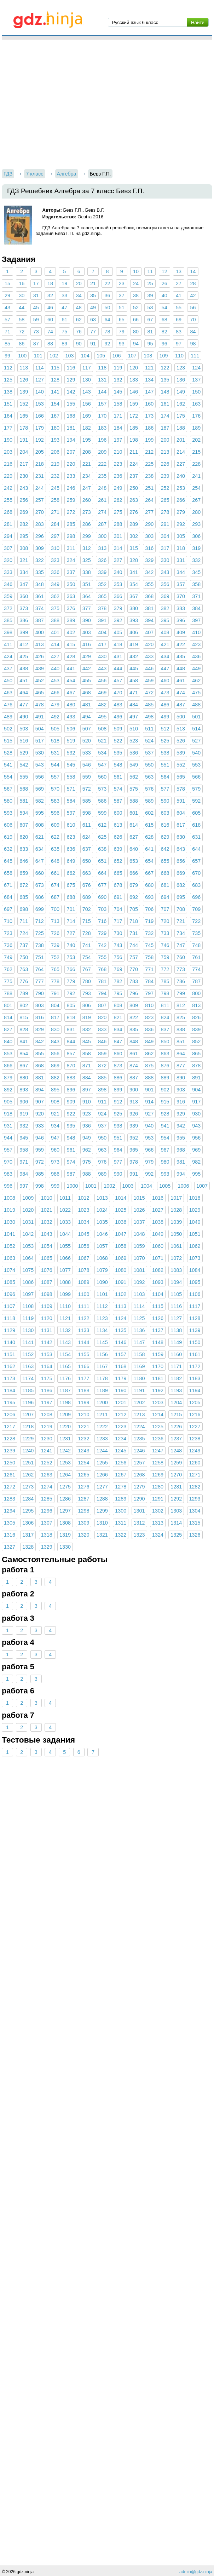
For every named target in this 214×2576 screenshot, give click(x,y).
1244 (102, 1450)
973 (55, 1162)
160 (149, 404)
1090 (102, 1282)
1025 (120, 1210)
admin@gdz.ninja (195, 2571)
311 (70, 548)
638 (102, 849)
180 (55, 428)
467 (70, 692)
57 (7, 319)
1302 (157, 1511)
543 (39, 765)
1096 (9, 1294)
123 (181, 368)
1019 (9, 1210)
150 (196, 392)
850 (165, 1041)
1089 (83, 1282)
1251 (28, 1462)
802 (23, 1005)
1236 (157, 1438)
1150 (195, 1342)
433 (149, 656)
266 (181, 500)
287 (102, 524)
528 (8, 753)
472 (149, 692)
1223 (120, 1426)
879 (8, 1077)
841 (23, 1041)
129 (70, 380)
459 (149, 680)
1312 (139, 1523)
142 (70, 392)
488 (196, 704)
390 (86, 620)
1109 (46, 1306)
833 (102, 1029)
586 (102, 801)
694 (165, 897)
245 (55, 488)
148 (165, 392)
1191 (139, 1390)
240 (181, 476)
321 (23, 560)
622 (55, 837)
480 (70, 704)
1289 (120, 1499)
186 (149, 428)
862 (149, 1053)
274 (102, 512)
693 (149, 897)
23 (122, 283)
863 (165, 1053)
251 (149, 488)
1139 (195, 1330)
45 (36, 307)
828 (23, 1029)
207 (70, 452)
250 (133, 488)
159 (133, 404)
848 (133, 1041)
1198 (65, 1402)
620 (23, 837)
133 (133, 380)
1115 (157, 1306)
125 (8, 380)
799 (181, 993)
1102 (120, 1294)
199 (149, 440)
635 (55, 849)
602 (149, 813)
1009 (28, 1198)
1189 (102, 1390)
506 (70, 729)
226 (165, 464)
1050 (176, 1234)
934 (55, 1126)
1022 (65, 1210)
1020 (28, 1210)
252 (165, 488)
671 (8, 885)
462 (196, 680)
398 (8, 632)
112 (8, 368)
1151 (9, 1354)
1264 (65, 1475)
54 (164, 307)
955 (181, 1138)
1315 (195, 1523)
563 (149, 777)
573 (102, 789)
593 (8, 813)
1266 (102, 1475)
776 (23, 981)
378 (102, 608)
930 (196, 1114)
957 (8, 1150)
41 (178, 295)
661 (55, 873)
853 (8, 1053)
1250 (9, 1462)
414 (55, 644)
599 (102, 813)
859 (102, 1053)
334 (23, 572)
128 (55, 380)
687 (55, 897)
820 (102, 1017)
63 (93, 319)
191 (23, 440)
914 (149, 1102)
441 (70, 668)
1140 (9, 1342)
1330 (65, 1547)
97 (178, 343)
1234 (120, 1438)
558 (70, 777)
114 (39, 368)
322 (39, 560)
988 (86, 1174)
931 (8, 1126)
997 (23, 1186)
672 (23, 885)
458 (133, 680)
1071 (157, 1258)
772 (165, 969)
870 (70, 1065)
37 (122, 295)
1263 (46, 1475)
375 (55, 608)
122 (165, 368)
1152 (28, 1354)
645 (8, 861)
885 (102, 1077)
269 (23, 512)
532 (70, 753)
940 (149, 1126)
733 (165, 933)
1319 (65, 1535)
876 (165, 1065)
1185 (28, 1390)
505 (55, 729)
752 (55, 957)
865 (196, 1053)
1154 (65, 1354)
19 (64, 283)
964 (118, 1150)
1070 (139, 1258)
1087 (46, 1282)
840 (8, 1041)
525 (165, 741)
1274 (46, 1487)
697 (8, 909)
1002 (109, 1186)
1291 (157, 1499)
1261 (9, 1475)
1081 (139, 1270)
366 (118, 596)
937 (102, 1126)
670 (196, 873)
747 (181, 945)
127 (39, 380)
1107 (9, 1306)
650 (86, 861)
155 (70, 404)
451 (23, 680)
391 (102, 620)
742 (102, 945)
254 (196, 488)
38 (136, 295)
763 (23, 969)
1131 (46, 1330)
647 (39, 861)
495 (102, 716)
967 (165, 1150)
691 (118, 897)
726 (55, 933)
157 (102, 404)
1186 (46, 1390)
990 (118, 1174)
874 (133, 1065)
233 (70, 476)
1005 (164, 1186)
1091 (120, 1282)
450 (8, 680)
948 (70, 1138)
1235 (139, 1438)
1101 (102, 1294)
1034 (83, 1222)
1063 (9, 1258)
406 (133, 632)
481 (86, 704)
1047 (120, 1234)
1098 (46, 1294)
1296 (46, 1511)
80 (136, 331)
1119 (28, 1318)
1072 (176, 1258)
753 (70, 957)
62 (79, 319)
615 (149, 825)
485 (149, 704)
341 (133, 572)
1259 (176, 1462)
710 (8, 921)
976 (102, 1162)
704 (118, 909)
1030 (9, 1222)
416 (86, 644)
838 (181, 1029)
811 (165, 1005)
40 (164, 295)
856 (55, 1053)
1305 (9, 1523)
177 (8, 428)
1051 (195, 1234)
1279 (139, 1487)
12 (164, 271)
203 (8, 452)
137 (196, 380)
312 (86, 548)
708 (181, 909)
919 (23, 1114)
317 (165, 548)
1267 (120, 1475)
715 (86, 921)
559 (86, 777)
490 (23, 716)
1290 (139, 1499)
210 (118, 452)
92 (107, 343)
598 (86, 813)
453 (55, 680)
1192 (157, 1390)
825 (181, 1017)
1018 (195, 1198)
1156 (102, 1354)
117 (86, 368)
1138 (176, 1330)
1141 (28, 1342)
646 (23, 861)
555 (23, 777)
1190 (120, 1390)
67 (150, 319)
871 (86, 1065)
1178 (102, 1378)
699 (39, 909)
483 (118, 704)
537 (149, 753)
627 (133, 837)
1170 (157, 1366)
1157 (120, 1354)
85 (7, 343)
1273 (28, 1487)
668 (165, 873)
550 (149, 765)
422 (181, 644)
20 (79, 283)
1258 (157, 1462)
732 (149, 933)
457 (118, 680)
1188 (83, 1390)
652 (118, 861)
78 (107, 331)
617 (181, 825)
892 (8, 1089)
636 (70, 849)
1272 (9, 1487)
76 (79, 331)
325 (86, 560)
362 (55, 596)
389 (70, 620)
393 (133, 620)
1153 (46, 1354)
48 (79, 307)
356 (165, 584)
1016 (157, 1198)
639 (118, 849)
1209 (65, 1414)
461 (181, 680)
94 (136, 343)
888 (149, 1077)
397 (196, 620)
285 (70, 524)
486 (165, 704)
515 (8, 741)
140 (39, 392)
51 (122, 307)
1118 (9, 1318)
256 (23, 500)
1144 (83, 1342)
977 (118, 1162)
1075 (28, 1270)
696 (196, 897)
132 (118, 380)
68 (164, 319)
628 (149, 837)
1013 (102, 1198)
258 (55, 500)
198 (133, 440)
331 (181, 560)
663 (86, 873)
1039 (176, 1222)
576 (149, 789)
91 (93, 343)
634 (39, 849)
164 (8, 416)
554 (8, 777)
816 (39, 1017)
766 (70, 969)
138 (8, 392)
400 (39, 632)
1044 (65, 1234)
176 (196, 416)
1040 (195, 1222)
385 (8, 620)
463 (8, 692)
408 (165, 632)
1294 (9, 1511)
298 (70, 536)
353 (118, 584)
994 (181, 1174)
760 (181, 957)
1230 (46, 1438)
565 (181, 777)
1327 (9, 1547)
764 (39, 969)
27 (178, 283)
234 (86, 476)
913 (133, 1102)
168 (70, 416)
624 (86, 837)
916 (181, 1102)
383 (181, 608)
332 (196, 560)
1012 (83, 1198)
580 (8, 801)
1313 (157, 1523)
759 (165, 957)
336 (55, 572)
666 (133, 873)
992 (149, 1174)
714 (70, 921)
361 (39, 596)
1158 (139, 1354)
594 (23, 813)
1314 (176, 1523)
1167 (102, 1366)
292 (181, 524)
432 (133, 656)
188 (181, 428)
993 (165, 1174)
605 (196, 813)
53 (150, 307)
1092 (139, 1282)
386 (23, 620)
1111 (83, 1306)
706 (149, 909)
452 (39, 680)
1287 (83, 1499)
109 (164, 355)
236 (118, 476)
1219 (46, 1426)
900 (133, 1089)
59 (36, 319)
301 (118, 536)
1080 (120, 1270)
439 (39, 668)
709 (196, 909)
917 (196, 1102)
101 (38, 355)
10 (136, 271)
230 (23, 476)
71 (7, 331)
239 (165, 476)
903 (181, 1089)
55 (178, 307)
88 (50, 343)
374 (39, 608)
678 (118, 885)
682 (181, 885)
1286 (65, 1499)
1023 (83, 1210)
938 (118, 1126)
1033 (65, 1222)
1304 (195, 1511)
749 (8, 957)
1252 (46, 1462)
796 (133, 993)
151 (8, 404)
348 (39, 584)
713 (55, 921)
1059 (139, 1246)
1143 (65, 1342)
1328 (28, 1547)
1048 (139, 1234)
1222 (102, 1426)
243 (23, 488)
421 (165, 644)
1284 (28, 1499)
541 (8, 765)
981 (181, 1162)
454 (70, 680)
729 (102, 933)
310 (55, 548)
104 (85, 355)
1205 (195, 1402)
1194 (195, 1390)
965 (133, 1150)
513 (181, 729)
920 (39, 1114)
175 (181, 416)
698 (23, 909)
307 (8, 548)
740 (70, 945)
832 (86, 1029)
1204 (176, 1402)
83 (178, 331)
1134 (102, 1330)
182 (86, 428)
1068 (102, 1258)
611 (86, 825)
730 (118, 933)
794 (102, 993)
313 (102, 548)
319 (196, 548)
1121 (65, 1318)
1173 (9, 1378)
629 (165, 837)
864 (181, 1053)
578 (181, 789)
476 (8, 704)
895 (55, 1089)
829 (39, 1029)
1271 (195, 1475)
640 (133, 849)
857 (70, 1053)
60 (50, 319)
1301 (139, 1511)
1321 (102, 1535)
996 (8, 1186)
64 (107, 319)
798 (165, 993)
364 (86, 596)
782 (118, 981)
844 (70, 1041)
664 (102, 873)
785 (165, 981)
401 (55, 632)
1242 (65, 1450)
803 (39, 1005)
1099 (65, 1294)
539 (181, 753)
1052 (9, 1246)
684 (8, 897)
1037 (139, 1222)
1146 (120, 1342)
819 (86, 1017)
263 (133, 500)
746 (165, 945)
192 (39, 440)
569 (39, 789)
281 (8, 524)
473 (165, 692)
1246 (139, 1450)
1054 (46, 1246)
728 (86, 933)
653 (133, 861)
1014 (120, 1198)
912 (118, 1102)
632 (8, 849)
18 (50, 283)
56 (193, 307)
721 (181, 921)
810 (149, 1005)
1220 (65, 1426)
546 (86, 765)
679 (133, 885)
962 (86, 1150)
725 (39, 933)
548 (118, 765)
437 (8, 668)
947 (55, 1138)
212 (149, 452)
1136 (139, 1330)
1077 (65, 1270)
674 (55, 885)
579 (196, 789)
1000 (72, 1186)
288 (118, 524)
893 (23, 1089)
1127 (176, 1318)
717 (118, 921)
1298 (83, 1511)
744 (133, 945)
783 (133, 981)
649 (70, 861)
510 (133, 729)
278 (165, 512)
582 (39, 801)
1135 (120, 1330)
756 (118, 957)
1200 (102, 1402)
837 (165, 1029)
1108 (28, 1306)
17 (36, 283)
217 (23, 464)
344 (181, 572)
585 (86, 801)
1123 (102, 1318)
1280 (157, 1487)
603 (165, 813)
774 (196, 969)
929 (181, 1114)
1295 (28, 1511)
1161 (195, 1354)
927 (149, 1114)
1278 (120, 1487)
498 (149, 716)
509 (118, 729)
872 (102, 1065)
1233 (102, 1438)
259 (70, 500)
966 (149, 1150)
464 (23, 692)
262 (118, 500)
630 (181, 837)
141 (55, 392)
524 (149, 741)
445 (133, 668)
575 (133, 789)
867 (23, 1065)
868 (39, 1065)
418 (118, 644)
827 (8, 1029)
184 (118, 428)
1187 (65, 1390)
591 (181, 801)
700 (55, 909)
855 (39, 1053)
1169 (139, 1366)
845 (86, 1041)
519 (70, 741)
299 (86, 536)
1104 (157, 1294)
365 (102, 596)
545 (70, 765)
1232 (83, 1438)
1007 (202, 1186)
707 (165, 909)
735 (196, 933)
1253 (65, 1462)
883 (70, 1077)
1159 (157, 1354)
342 (149, 572)
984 (23, 1174)
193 (55, 440)
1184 (9, 1390)
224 (133, 464)
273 (86, 512)
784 (149, 981)
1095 (195, 1282)
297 (55, 536)
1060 (157, 1246)
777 (39, 981)
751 (39, 957)
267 (196, 500)
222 (102, 464)
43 (7, 307)
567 (8, 789)
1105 (176, 1294)
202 (196, 440)
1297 (65, 1511)
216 (8, 464)
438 (23, 668)
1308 (65, 1523)
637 (86, 849)
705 (133, 909)
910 (86, 1102)
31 (36, 295)
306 (196, 536)
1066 (65, 1258)
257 (39, 500)
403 (86, 632)
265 (165, 500)
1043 (46, 1234)
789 (23, 993)
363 (70, 596)
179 (39, 428)
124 (196, 368)
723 (8, 933)
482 (102, 704)
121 (149, 368)
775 (8, 981)
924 (102, 1114)
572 (86, 789)
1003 (128, 1186)
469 (102, 692)
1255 (102, 1462)
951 (118, 1138)
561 (118, 777)
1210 (83, 1414)
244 (39, 488)
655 (165, 861)
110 (179, 355)
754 (86, 957)
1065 (46, 1258)
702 (86, 909)
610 (70, 825)
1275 (65, 1487)
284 (55, 524)
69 (178, 319)
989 (102, 1174)
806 (86, 1005)
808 (118, 1005)
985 (39, 1174)
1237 (176, 1438)
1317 (28, 1535)
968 (181, 1150)
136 (181, 380)
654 (149, 861)
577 (165, 789)
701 (70, 909)
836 (149, 1029)
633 (23, 849)
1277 (102, 1487)
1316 (9, 1535)
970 (8, 1162)
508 (102, 729)
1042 (28, 1234)
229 (8, 476)
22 (107, 283)
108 (148, 355)
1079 (102, 1270)
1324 (157, 1535)
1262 (28, 1475)
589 (149, 801)
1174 (28, 1378)
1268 (139, 1475)
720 (165, 921)
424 (8, 656)
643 (181, 849)
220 (70, 464)
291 (165, 524)
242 (8, 488)
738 (39, 945)
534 (102, 753)
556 (39, 777)
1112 (102, 1306)
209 (102, 452)
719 (149, 921)
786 (181, 981)
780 (86, 981)
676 (86, 885)
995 (196, 1174)
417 (102, 644)
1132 (65, 1330)
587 (118, 801)
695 (181, 897)
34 (79, 295)
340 (118, 572)
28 (193, 283)
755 (102, 957)
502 (8, 729)
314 (118, 548)
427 (55, 656)
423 (196, 644)
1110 (65, 1306)
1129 (9, 1330)
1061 (176, 1246)
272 (70, 512)
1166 (83, 1366)
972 (39, 1162)
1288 (102, 1499)
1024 (102, 1210)
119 (118, 368)
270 (39, 512)
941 (165, 1126)
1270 (176, 1475)
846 (102, 1041)
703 (102, 909)
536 (133, 753)
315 (133, 548)
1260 (195, 1462)
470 (118, 692)
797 (149, 993)
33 (64, 295)
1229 (28, 1438)
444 (118, 668)
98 (193, 343)
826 (196, 1017)
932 (23, 1126)
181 (70, 428)
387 (39, 620)
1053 (28, 1246)
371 (196, 596)
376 (70, 608)
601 (133, 813)
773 (181, 969)
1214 (157, 1414)
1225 (157, 1426)
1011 (65, 1198)
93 (122, 343)
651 (102, 861)
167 (55, 416)
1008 (9, 1198)
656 (181, 861)
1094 (176, 1282)
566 (196, 777)
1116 (176, 1306)
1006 (183, 1186)
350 (70, 584)
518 (55, 741)
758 (149, 957)
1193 (176, 1390)
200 (165, 440)
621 (39, 837)
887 (133, 1077)
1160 (176, 1354)
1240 (28, 1450)
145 (118, 392)
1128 (195, 1318)
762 (8, 969)
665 (118, 873)
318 (181, 548)
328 (133, 560)
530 (39, 753)
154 (55, 404)
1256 (120, 1462)
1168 (120, 1366)
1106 (195, 1294)
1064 (28, 1258)
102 (54, 355)
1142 (46, 1342)
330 (165, 560)
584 (70, 801)
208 (86, 452)
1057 (102, 1246)
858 (86, 1053)
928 (165, 1114)
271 (55, 512)
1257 (139, 1462)
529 (23, 753)
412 (23, 644)
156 (86, 404)
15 (7, 283)
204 (23, 452)
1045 (83, 1234)
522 (118, 741)
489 (8, 716)
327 (118, 560)
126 (23, 380)
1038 (157, 1222)
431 (118, 656)
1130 (28, 1330)
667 (149, 873)
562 (133, 777)
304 (165, 536)
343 (165, 572)
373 (23, 608)
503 (23, 729)
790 (39, 993)
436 (196, 656)
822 (133, 1017)
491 (39, 716)
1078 (83, 1270)
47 (64, 307)
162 (181, 404)
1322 (120, 1535)
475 (196, 692)
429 (86, 656)
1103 (139, 1294)
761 (196, 957)
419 (133, 644)
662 (70, 873)
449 (196, 668)
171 (118, 416)
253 (181, 488)
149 (181, 392)
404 (102, 632)
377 (86, 608)
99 (7, 355)
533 (86, 753)
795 (118, 993)
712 (39, 921)
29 (7, 295)
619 (8, 837)
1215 (176, 1414)
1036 (120, 1222)
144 (102, 392)
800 (196, 993)
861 (133, 1053)
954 (165, 1138)
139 (23, 392)
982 (196, 1162)
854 (23, 1053)
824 (165, 1017)
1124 (120, 1318)
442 (86, 668)
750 (23, 957)
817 (55, 1017)
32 (50, 295)
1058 (120, 1246)
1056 (83, 1246)
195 (86, 440)
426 (39, 656)
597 (70, 813)
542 (23, 765)
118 (102, 368)
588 (133, 801)
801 (8, 1005)
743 (118, 945)
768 (102, 969)
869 (55, 1065)
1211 (102, 1414)
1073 (195, 1258)
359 (8, 596)
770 (133, 969)
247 (86, 488)
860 (118, 1053)
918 (8, 1114)
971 (23, 1162)
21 (93, 283)
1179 (120, 1378)
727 (70, 933)
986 (55, 1174)
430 (102, 656)
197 (118, 440)
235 (102, 476)
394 (149, 620)
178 (23, 428)
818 (70, 1017)
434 (165, 656)
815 (23, 1017)
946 (39, 1138)
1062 (195, 1246)
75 (64, 331)
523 (133, 741)
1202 (139, 1402)
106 (116, 355)
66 (136, 319)
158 (118, 404)
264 (149, 500)
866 (8, 1065)
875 (149, 1065)
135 (165, 380)
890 (181, 1077)
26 (164, 283)
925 (118, 1114)
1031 (28, 1222)
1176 (65, 1378)
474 (181, 692)
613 (118, 825)
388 (55, 620)
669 (181, 873)
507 (86, 729)
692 (133, 897)
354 (133, 584)
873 (118, 1065)
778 (55, 981)
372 (8, 608)
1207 (28, 1414)
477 (23, 704)
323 (55, 560)
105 (101, 355)
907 (39, 1102)
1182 (176, 1378)
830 (55, 1029)
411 (8, 644)
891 (196, 1077)
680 (149, 885)
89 (64, 343)
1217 (9, 1426)
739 (55, 945)
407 (149, 632)
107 (132, 355)
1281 (176, 1487)
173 (149, 416)
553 (196, 765)
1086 (28, 1282)
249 (118, 488)
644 (196, 849)
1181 (157, 1378)
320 (8, 560)
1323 (139, 1535)
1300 (120, 1511)
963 (102, 1150)
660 (39, 873)
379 (118, 608)
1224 (139, 1426)
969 (196, 1150)
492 (55, 716)
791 (55, 993)
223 (118, 464)
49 (93, 307)
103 (69, 355)
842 (39, 1041)
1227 (195, 1426)
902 (165, 1089)
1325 (176, 1535)
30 (21, 295)
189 (196, 428)
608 (39, 825)
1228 (9, 1438)
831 (70, 1029)
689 (86, 897)
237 (133, 476)
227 (181, 464)
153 (39, 404)
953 (149, 1138)
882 (55, 1077)
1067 (83, 1258)
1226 (176, 1426)
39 (150, 295)
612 (102, 825)
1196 (28, 1402)
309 (39, 548)
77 (93, 331)
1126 (157, 1318)
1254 (83, 1462)
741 (86, 945)
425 (23, 656)
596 (55, 813)
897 (86, 1089)
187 (165, 428)
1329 (46, 1547)
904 (196, 1089)
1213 (139, 1414)
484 (133, 704)
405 (118, 632)
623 (70, 837)
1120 (46, 1318)
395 (165, 620)
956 (196, 1138)
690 (102, 897)
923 (86, 1114)
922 (70, 1114)
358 (196, 584)
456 (102, 680)
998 (39, 1186)
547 (102, 765)
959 (39, 1150)
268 (8, 512)
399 (23, 632)
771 (149, 969)
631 (196, 837)
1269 (157, 1475)
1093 (157, 1282)
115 (55, 368)
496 (118, 716)
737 (23, 945)
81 (150, 331)
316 (149, 548)
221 (86, 464)
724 (23, 933)
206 (55, 452)
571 (70, 789)
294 (8, 536)
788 (8, 993)
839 (196, 1029)
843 (55, 1041)
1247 (157, 1450)
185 (133, 428)
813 (196, 1005)
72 (21, 331)
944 (8, 1138)
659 (23, 873)
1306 (28, 1523)
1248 (176, 1450)
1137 (157, 1330)
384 (196, 608)
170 (102, 416)
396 (181, 620)
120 (133, 368)
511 (149, 729)
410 (196, 632)
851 (181, 1041)
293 (196, 524)
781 (102, 981)
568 (23, 789)
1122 (83, 1318)
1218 (28, 1426)
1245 (120, 1450)
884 (86, 1077)
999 (55, 1186)
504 (39, 729)
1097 (28, 1294)
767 (86, 969)
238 (149, 476)
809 (133, 1005)
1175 (46, 1378)
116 (70, 368)
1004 (146, 1186)
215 (196, 452)
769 (118, 969)
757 (133, 957)
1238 (195, 1438)
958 (23, 1150)
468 (86, 692)
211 (133, 452)
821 (118, 1017)
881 (39, 1077)
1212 (120, 1414)
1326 (195, 1535)
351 (86, 584)
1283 (9, 1499)
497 (133, 716)
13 (178, 271)
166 (39, 416)
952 (133, 1138)
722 (196, 921)
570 (55, 789)
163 (196, 404)
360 (23, 596)
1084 (195, 1270)
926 (133, 1114)
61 (64, 319)
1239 (9, 1450)
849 (149, 1041)
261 (102, 500)
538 (165, 753)
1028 (176, 1210)
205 (39, 452)
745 (149, 945)
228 (196, 464)
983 (8, 1174)
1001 (91, 1186)
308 (23, 548)
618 (196, 825)
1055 (65, 1246)
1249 (195, 1450)
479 (55, 704)
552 (181, 765)
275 (118, 512)
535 (118, 753)
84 (193, 331)
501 (196, 716)
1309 (83, 1523)
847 (118, 1041)
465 (39, 692)
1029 (195, 1210)
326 (102, 560)
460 (165, 680)
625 (102, 837)
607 (23, 825)
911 (102, 1102)
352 (102, 584)
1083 (176, 1270)
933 (39, 1126)
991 (133, 1174)
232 (55, 476)
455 (86, 680)
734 (181, 933)
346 (8, 584)
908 (55, 1102)
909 (70, 1102)
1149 (176, 1342)
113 (23, 368)
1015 (139, 1198)
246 (70, 488)
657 (196, 861)
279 (181, 512)
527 (196, 741)
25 (150, 283)
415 (70, 644)
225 (149, 464)
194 (70, 440)
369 (165, 596)
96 (164, 343)
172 (133, 416)
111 (195, 355)
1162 (9, 1366)
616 (165, 825)
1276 (83, 1487)
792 (70, 993)
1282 (195, 1487)
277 (149, 512)
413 (39, 644)
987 (70, 1174)
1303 (176, 1511)
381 (149, 608)
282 (23, 524)
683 (196, 885)
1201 (120, 1402)
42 (193, 295)
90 (79, 343)
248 (102, 488)
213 (165, 452)
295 (23, 536)
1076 (46, 1270)
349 (55, 584)
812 (181, 1005)
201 (181, 440)
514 (196, 729)
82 (164, 331)
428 (70, 656)
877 (181, 1065)
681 (165, 885)
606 (8, 825)
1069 (120, 1258)
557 (55, 777)
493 (70, 716)
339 (102, 572)
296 (39, 536)
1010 (46, 1198)
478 (39, 704)
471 (133, 692)
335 (39, 572)
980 (165, 1162)
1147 (139, 1342)
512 (165, 729)
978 (133, 1162)
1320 (83, 1535)
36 (107, 295)
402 (70, 632)
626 (118, 837)
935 (70, 1126)
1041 (9, 1234)
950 (102, 1138)
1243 (83, 1450)
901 (149, 1089)
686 (39, 897)
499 (165, 716)
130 (86, 380)
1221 (83, 1426)
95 (150, 343)
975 (86, 1162)
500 (181, 716)
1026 (139, 1210)
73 (36, 331)
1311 (120, 1523)
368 (149, 596)
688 (70, 897)
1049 (157, 1234)
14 (193, 271)
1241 (46, 1450)
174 (165, 416)
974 (70, 1162)
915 (165, 1102)
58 (21, 319)
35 (93, 295)
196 (102, 440)
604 (181, 813)
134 (149, 380)
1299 (102, 1511)
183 (102, 428)
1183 (195, 1378)
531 (55, 753)
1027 (157, 1210)
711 (23, 921)
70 (193, 319)
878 (196, 1065)
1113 (120, 1306)
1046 (102, 1234)
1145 (102, 1342)
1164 (46, 1366)
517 (39, 741)
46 (50, 307)
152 (23, 404)
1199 (83, 1402)
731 (133, 933)
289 (133, 524)
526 (181, 741)
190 (8, 440)
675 (70, 885)
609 (55, 825)
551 (165, 765)
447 (165, 668)
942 (181, 1126)
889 (165, 1077)
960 (55, 1150)
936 (86, 1126)
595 (39, 813)
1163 (28, 1366)
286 (86, 524)
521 (102, 741)
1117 (195, 1306)
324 (70, 560)
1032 (46, 1222)
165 (23, 416)
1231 (65, 1438)
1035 (102, 1222)
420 (149, 644)
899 (118, 1089)
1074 (9, 1270)
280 (196, 512)
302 (133, 536)
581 (23, 801)
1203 (157, 1402)
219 (55, 464)
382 (165, 608)
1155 (83, 1354)
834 (118, 1029)
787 (196, 981)
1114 (139, 1306)
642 (165, 849)
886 (118, 1077)
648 (55, 861)
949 (86, 1138)
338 (86, 572)
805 (70, 1005)
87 (36, 343)
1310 (102, 1523)
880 (23, 1077)
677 (102, 885)
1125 (139, 1318)
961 (70, 1150)
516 (23, 741)
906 (23, 1102)
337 (70, 572)
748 (196, 945)
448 (181, 668)
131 (102, 380)
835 (133, 1029)
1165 (65, 1366)
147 (149, 392)
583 (55, 801)
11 (150, 271)
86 (21, 343)
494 (86, 716)
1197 (46, 1402)
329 (149, 560)
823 (149, 1017)
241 (196, 476)
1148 (157, 1342)
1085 (9, 1282)
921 (55, 1114)
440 (55, 668)
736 (8, 945)
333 (8, 572)
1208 (46, 1414)
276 (133, 512)
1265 (83, 1475)
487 (181, 704)
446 (149, 668)
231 (39, 476)
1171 (176, 1366)
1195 (9, 1402)
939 (133, 1126)
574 (118, 789)
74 (50, 331)
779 (70, 981)
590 (165, 801)
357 (181, 584)
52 (136, 307)
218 (39, 464)
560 (102, 777)
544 (55, 765)
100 (22, 355)
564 (165, 777)
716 (102, 921)
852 (196, 1041)
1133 (83, 1330)
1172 (195, 1366)
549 (133, 765)
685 (23, 897)
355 (149, 584)
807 (102, 1005)
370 (181, 596)
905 (8, 1102)
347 (23, 584)
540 (196, 753)
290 (149, 524)
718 (133, 921)
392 (118, 620)
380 (133, 608)
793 (86, 993)
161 (165, 404)
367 (133, 596)
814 (8, 1017)
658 (8, 873)
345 (196, 572)
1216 (195, 1414)
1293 (195, 1499)
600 (118, 813)
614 (133, 825)
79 (122, 331)
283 (39, 524)
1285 (46, 1499)
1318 (46, 1535)
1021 (46, 1210)
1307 (46, 1523)
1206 (9, 1414)
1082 (157, 1270)
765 (55, 969)
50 (107, 307)
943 (196, 1126)
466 (55, 692)
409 (181, 632)
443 (102, 668)
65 (122, 319)
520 (86, 741)
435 (181, 656)
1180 (139, 1378)
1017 (176, 1198)
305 (181, 536)
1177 (83, 1378)
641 (149, 849)
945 (23, 1138)
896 (70, 1089)
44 (21, 307)
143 (86, 392)
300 (102, 536)
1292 (176, 1499)
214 (181, 452)
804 (55, 1005)
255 (8, 500)
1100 (83, 1294)
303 (149, 536)
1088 (65, 1282)
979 (149, 1162)
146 (133, 392)
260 (86, 500)
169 (86, 416)
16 (21, 283)
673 (39, 885)
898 (102, 1089)
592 (196, 801)
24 (136, 283)
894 (39, 1089)
